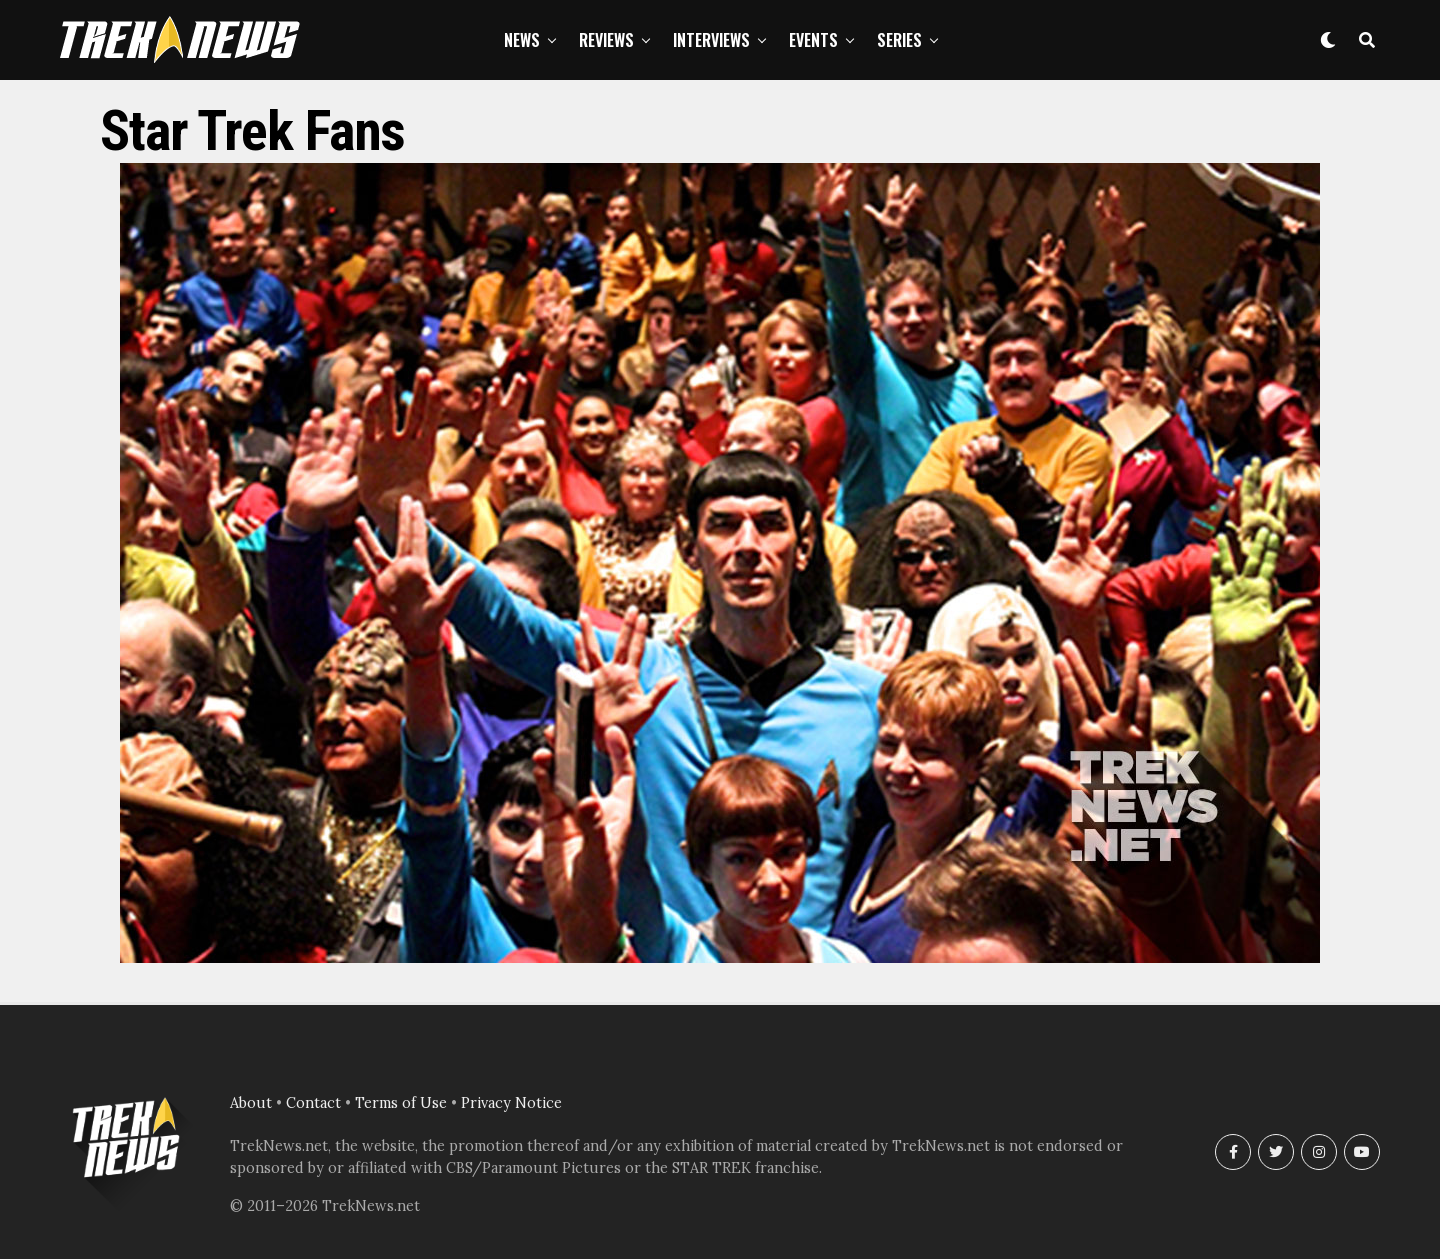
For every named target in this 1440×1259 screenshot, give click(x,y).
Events (813, 40)
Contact (313, 1103)
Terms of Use (401, 1103)
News (522, 40)
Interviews (711, 40)
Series (899, 40)
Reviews (606, 40)
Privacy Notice (511, 1103)
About (251, 1103)
